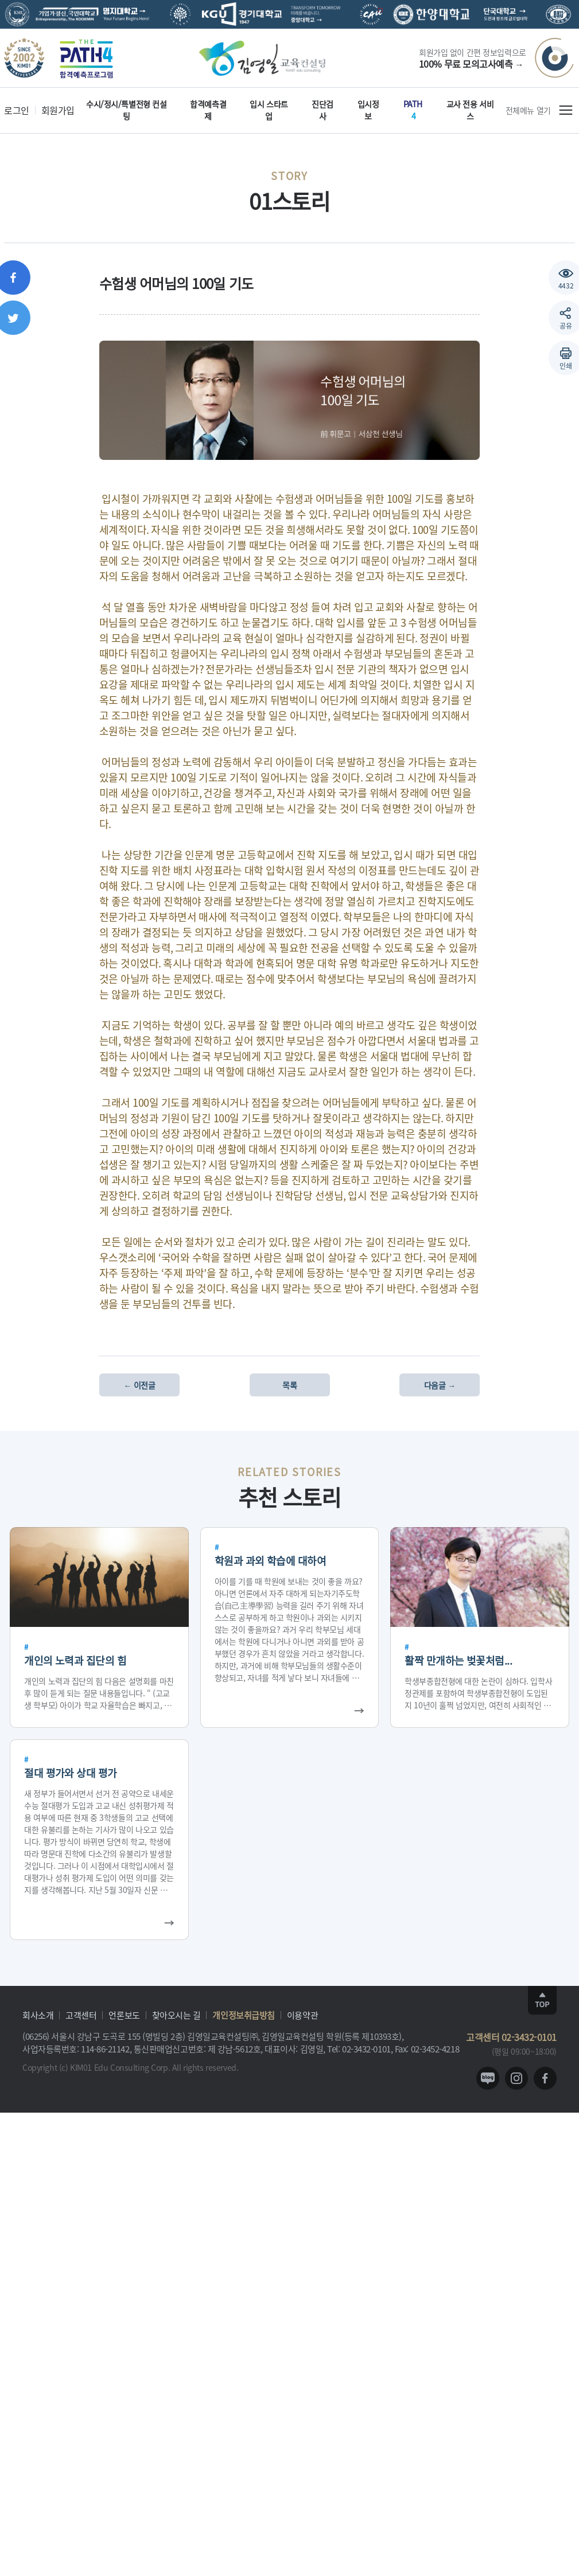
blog (487, 2078)
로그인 (16, 110)
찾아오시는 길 (176, 2015)
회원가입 (58, 110)
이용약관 (302, 2015)
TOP (542, 2000)
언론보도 (123, 2015)
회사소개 (37, 2015)
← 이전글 (140, 1385)
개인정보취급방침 (243, 2015)
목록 (289, 1385)
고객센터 (80, 2015)
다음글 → (440, 1385)
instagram (516, 2078)
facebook (545, 2078)
